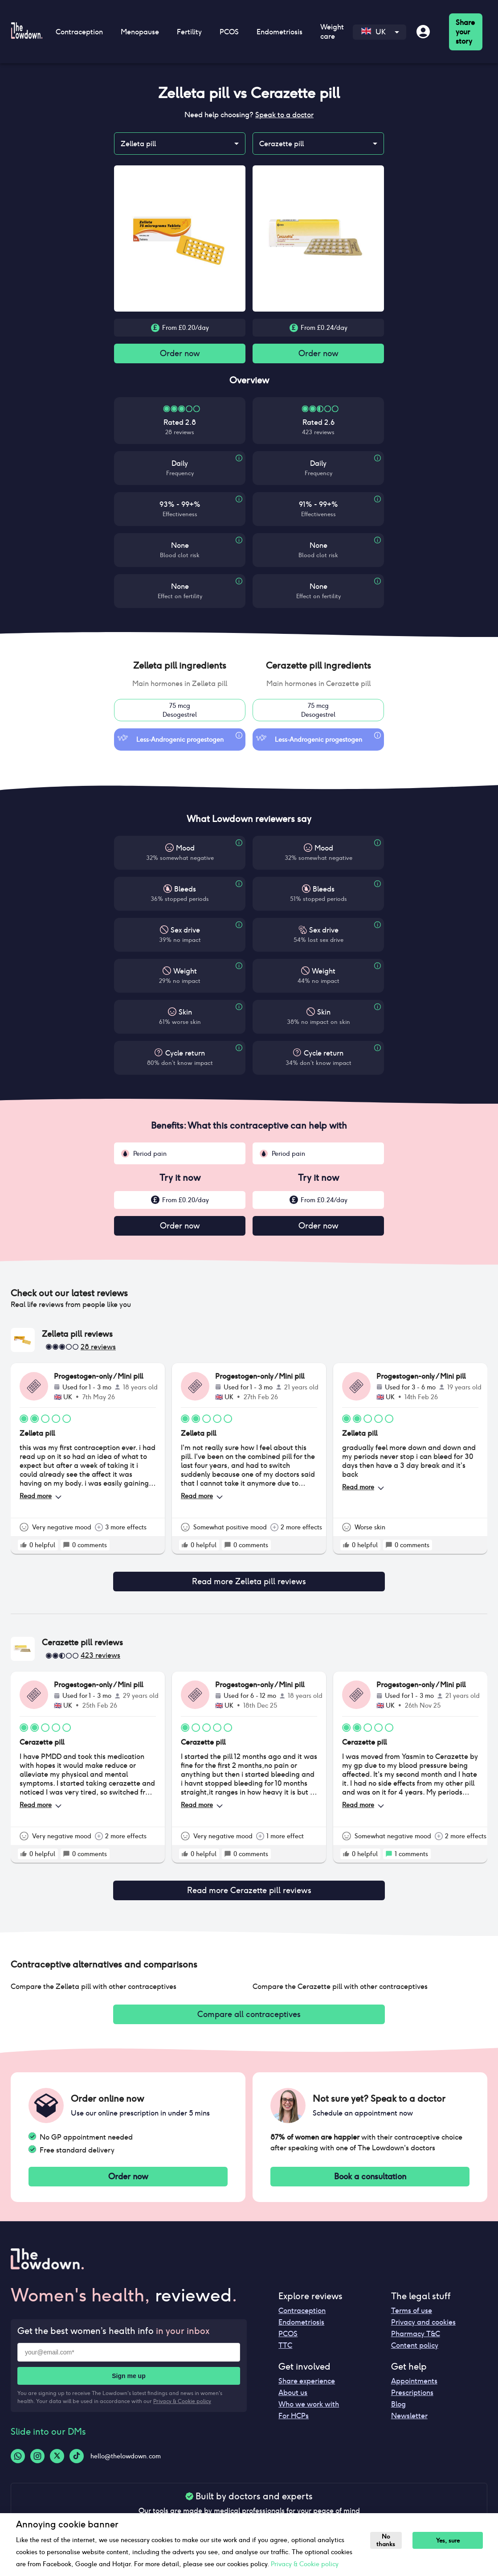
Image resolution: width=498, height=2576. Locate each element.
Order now (180, 354)
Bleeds (185, 891)
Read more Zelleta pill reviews (249, 1579)
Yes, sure (452, 2540)
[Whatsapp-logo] (18, 2449)
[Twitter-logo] (57, 2449)
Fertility (189, 32)
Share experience (306, 2374)
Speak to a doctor (284, 114)
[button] (179, 667)
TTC (285, 2338)
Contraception (79, 32)
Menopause (140, 32)
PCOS (229, 32)
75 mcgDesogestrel (179, 712)
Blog (398, 2397)
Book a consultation (369, 2168)
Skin (185, 1014)
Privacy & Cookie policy (182, 2394)
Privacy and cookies (423, 2315)
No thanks (387, 2540)
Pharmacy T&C (415, 2326)
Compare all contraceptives (249, 2004)
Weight (185, 973)
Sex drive (185, 932)
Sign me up (128, 2368)
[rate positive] (23, 1548)
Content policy (414, 2338)
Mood (185, 850)
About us (292, 2385)
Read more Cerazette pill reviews (249, 1882)
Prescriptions (412, 2385)
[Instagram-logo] (37, 2449)
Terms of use (411, 2303)
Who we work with (308, 2397)
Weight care (332, 31)
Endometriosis (279, 32)
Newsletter (409, 2408)
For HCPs (293, 2408)
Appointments (414, 2374)
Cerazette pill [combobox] (281, 143)
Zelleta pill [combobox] (138, 143)
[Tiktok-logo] (76, 2449)
